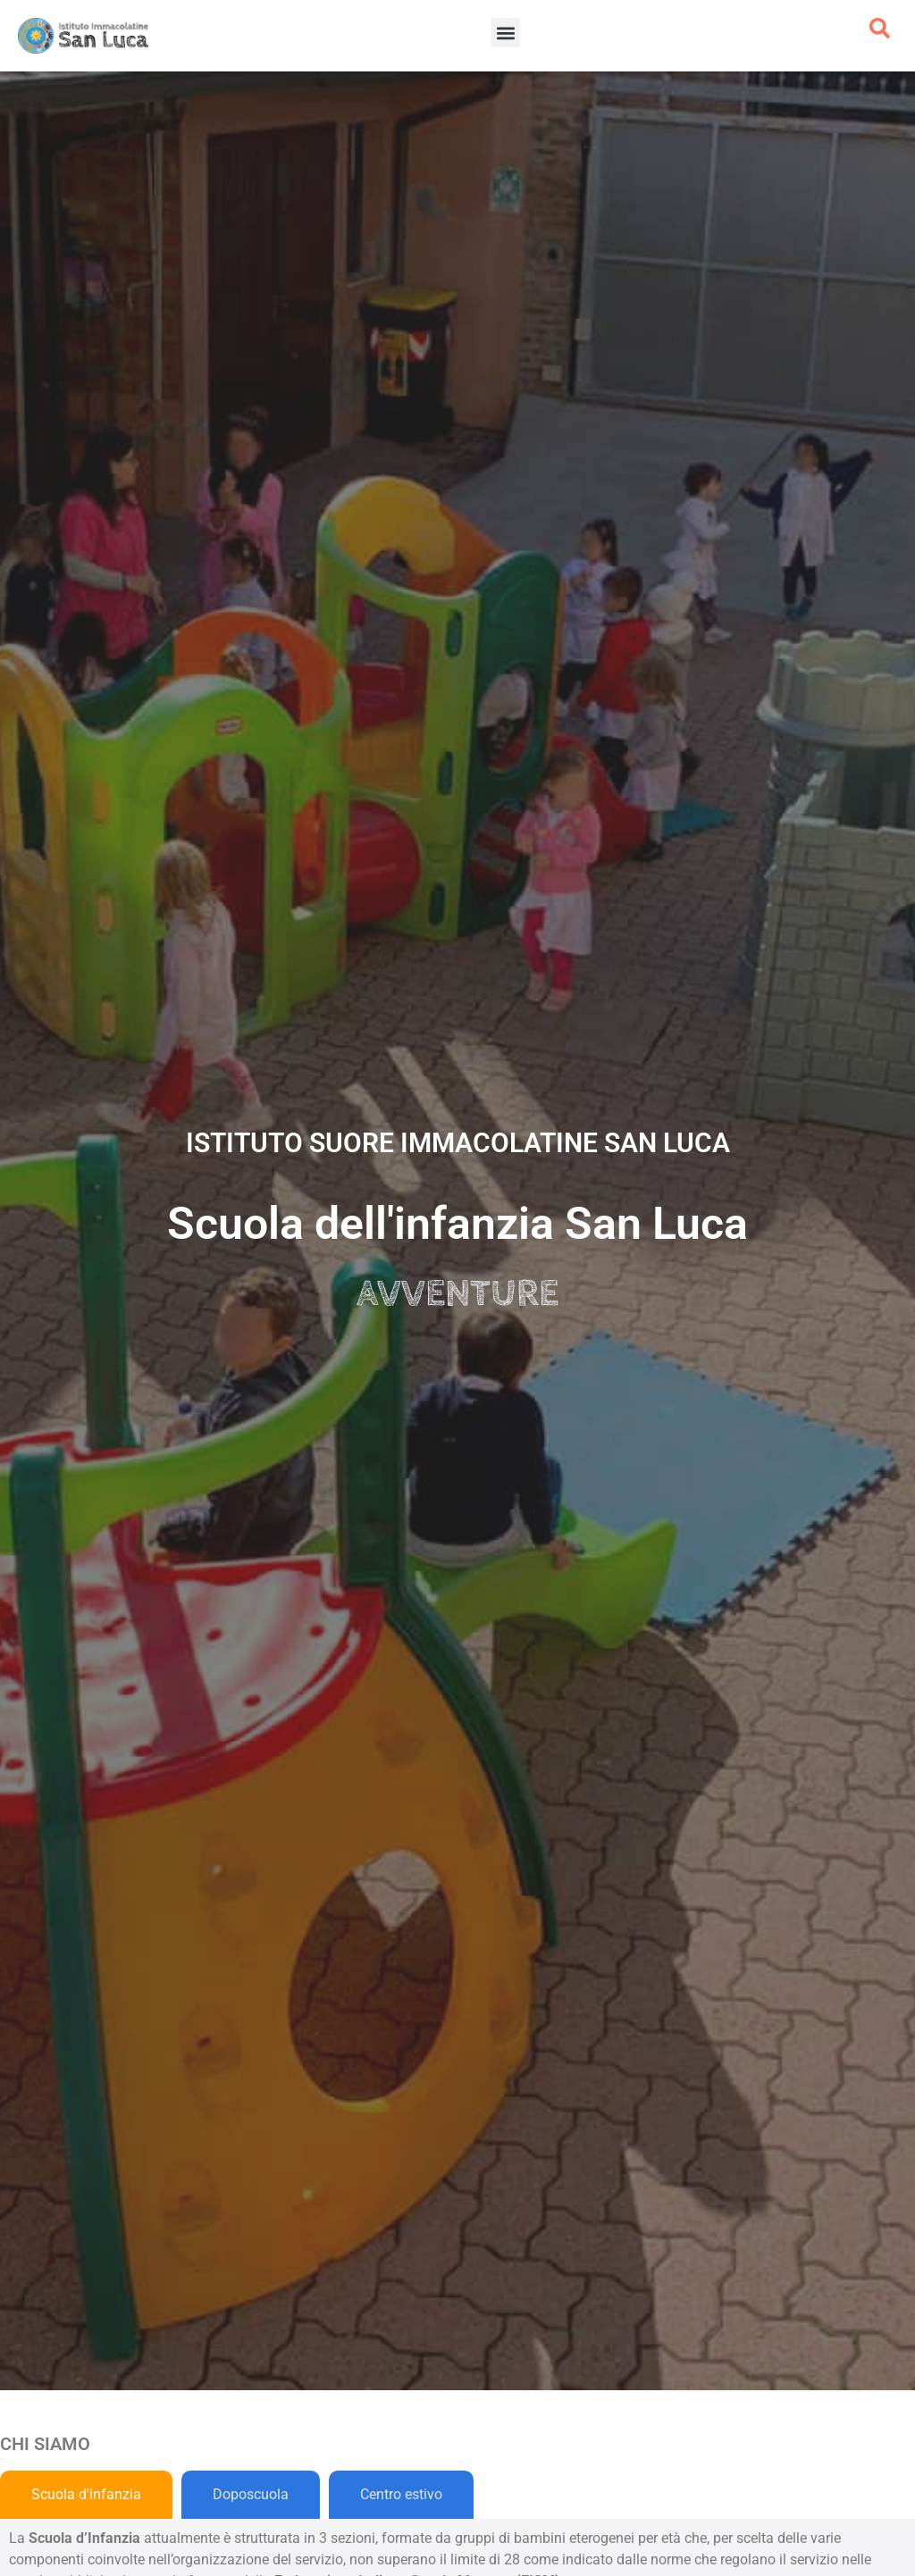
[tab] (86, 2495)
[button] (505, 32)
